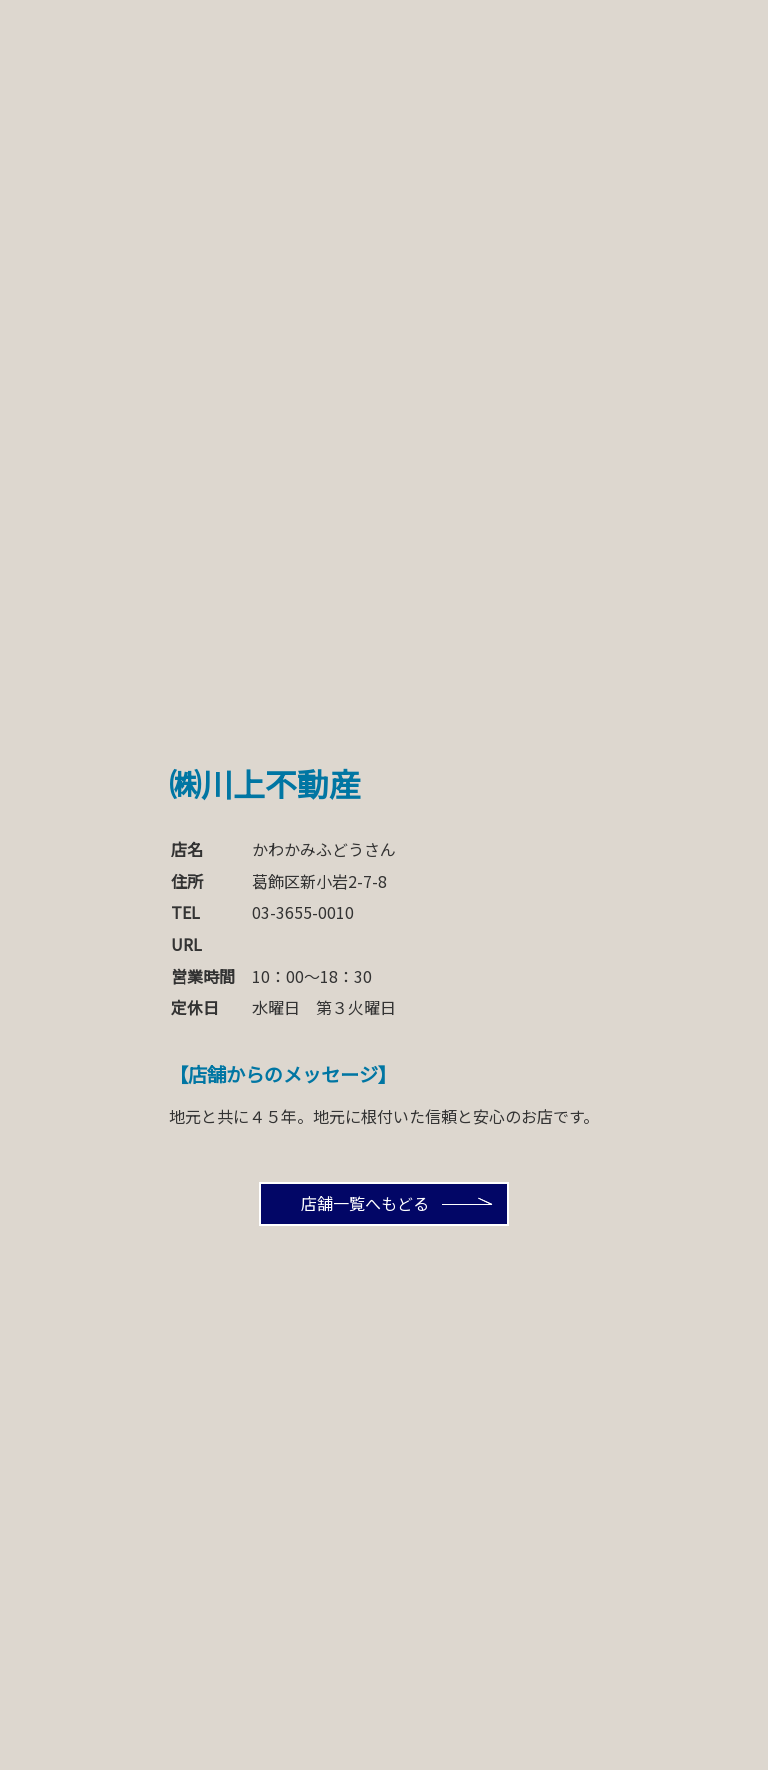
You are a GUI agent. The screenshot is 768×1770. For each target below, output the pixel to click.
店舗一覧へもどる (365, 1203)
